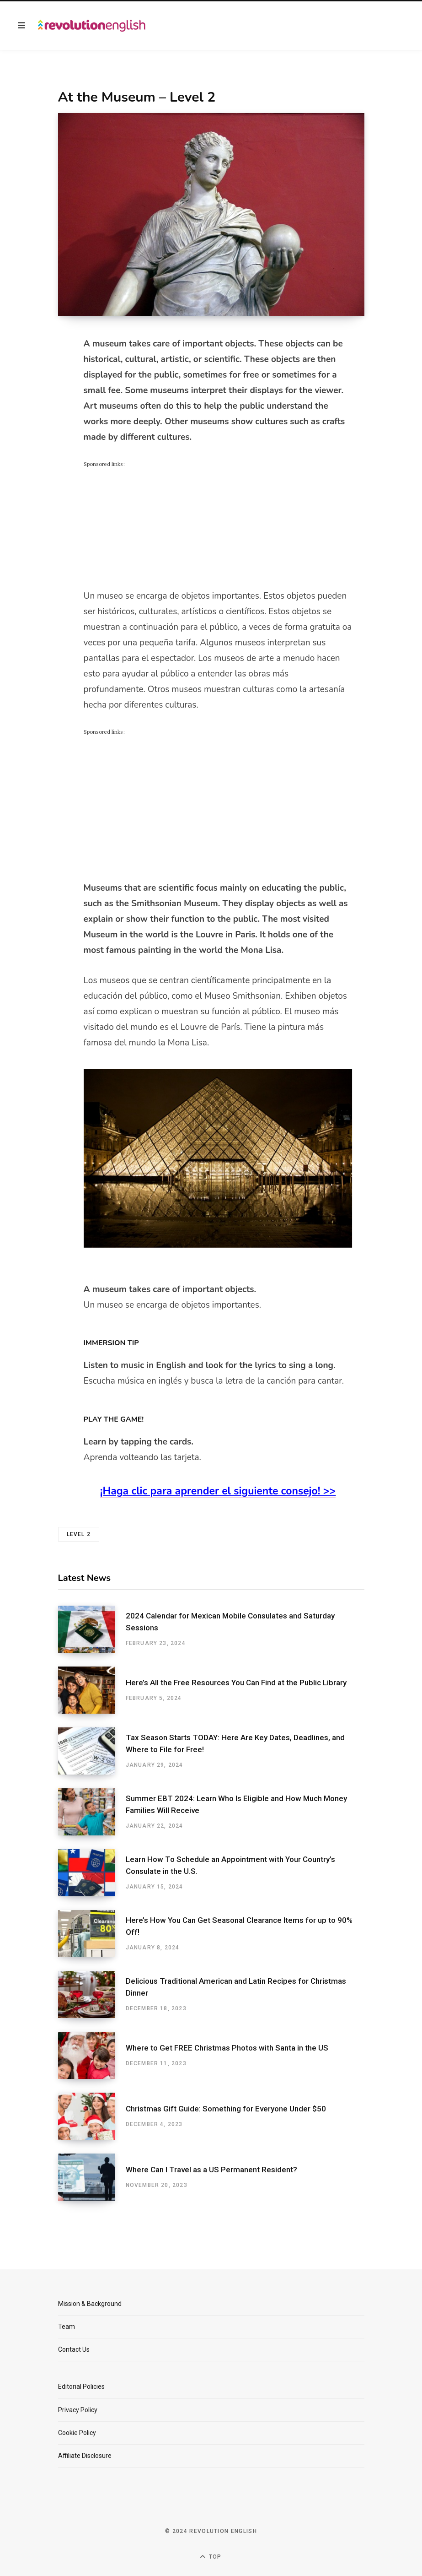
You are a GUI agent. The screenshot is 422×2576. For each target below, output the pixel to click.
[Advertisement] (152, 526)
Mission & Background (90, 2303)
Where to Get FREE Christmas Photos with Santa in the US (227, 2047)
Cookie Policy (77, 2432)
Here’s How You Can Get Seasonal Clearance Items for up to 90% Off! (239, 1926)
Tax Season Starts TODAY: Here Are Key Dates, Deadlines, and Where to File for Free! (235, 1743)
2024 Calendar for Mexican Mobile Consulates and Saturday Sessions (230, 1621)
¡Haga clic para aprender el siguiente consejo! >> (218, 1491)
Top (210, 2557)
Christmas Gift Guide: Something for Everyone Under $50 (226, 2108)
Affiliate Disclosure (85, 2455)
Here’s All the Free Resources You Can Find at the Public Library (236, 1682)
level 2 (79, 1534)
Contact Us (74, 2349)
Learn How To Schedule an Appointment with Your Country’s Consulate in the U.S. (230, 1865)
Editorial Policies (81, 2386)
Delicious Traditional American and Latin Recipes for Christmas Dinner (236, 1986)
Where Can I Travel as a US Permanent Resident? (211, 2169)
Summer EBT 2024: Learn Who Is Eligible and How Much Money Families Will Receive (236, 1804)
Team (66, 2326)
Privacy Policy (77, 2410)
